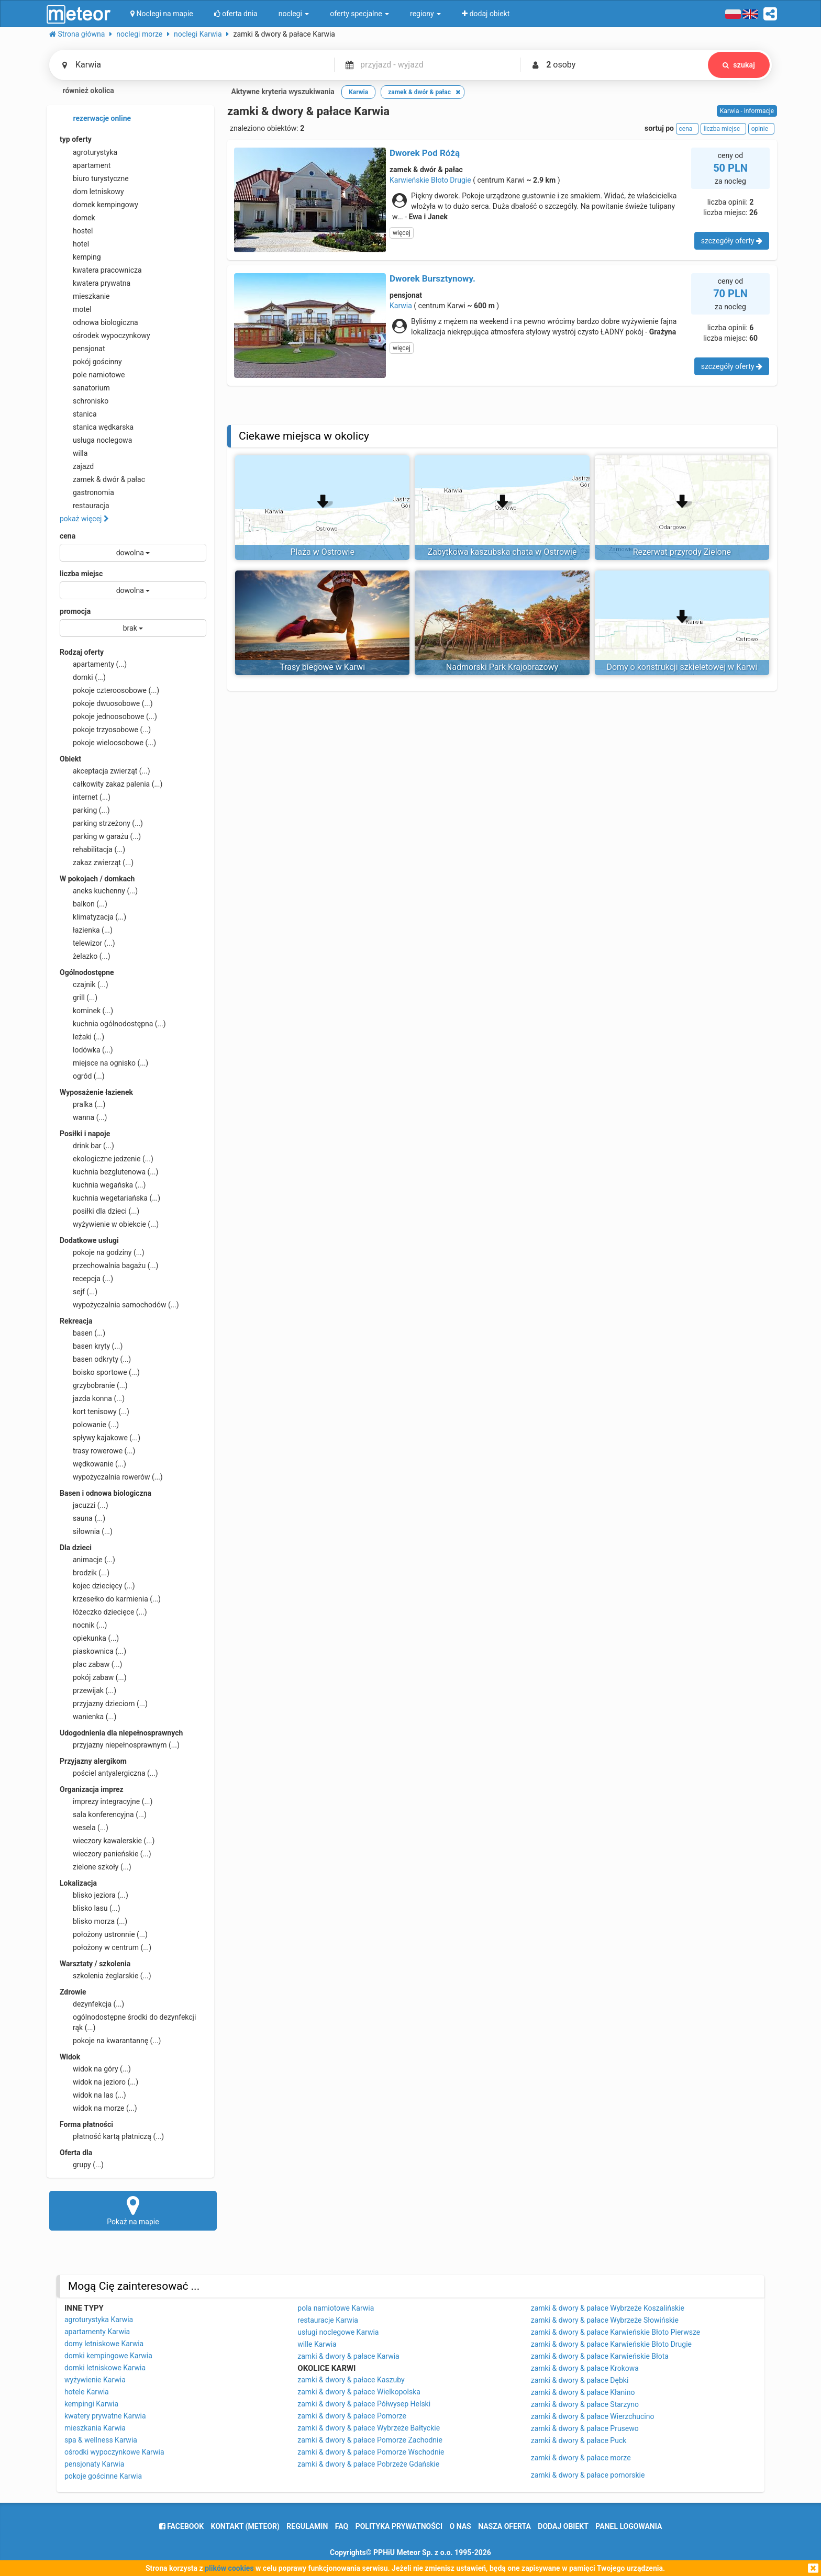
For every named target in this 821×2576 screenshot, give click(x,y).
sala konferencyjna (103, 1814)
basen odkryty (95, 1359)
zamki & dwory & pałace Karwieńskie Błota (600, 2356)
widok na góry (95, 2069)
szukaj (739, 65)
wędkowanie (93, 1464)
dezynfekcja (92, 2004)
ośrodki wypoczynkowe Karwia (114, 2452)
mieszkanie (85, 296)
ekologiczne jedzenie (106, 1158)
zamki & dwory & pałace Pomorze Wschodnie (370, 2452)
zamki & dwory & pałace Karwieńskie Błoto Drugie (611, 2344)
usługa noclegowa (96, 440)
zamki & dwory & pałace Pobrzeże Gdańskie (368, 2464)
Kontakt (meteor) (245, 2526)
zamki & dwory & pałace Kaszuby (350, 2380)
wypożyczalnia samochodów (119, 1305)
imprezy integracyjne (106, 1801)
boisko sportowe (100, 1372)
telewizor (87, 943)
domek (77, 217)
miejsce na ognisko (104, 1063)
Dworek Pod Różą (425, 153)
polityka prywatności (399, 2526)
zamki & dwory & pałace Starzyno (585, 2404)
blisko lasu (90, 1908)
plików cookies (229, 2568)
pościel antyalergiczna (109, 1773)
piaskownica (93, 1651)
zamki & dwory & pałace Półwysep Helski (363, 2404)
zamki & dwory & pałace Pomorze (351, 2416)
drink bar (87, 1145)
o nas (460, 2526)
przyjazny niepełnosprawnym (120, 1745)
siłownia (86, 1531)
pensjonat (82, 348)
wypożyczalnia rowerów (111, 1477)
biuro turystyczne (94, 178)
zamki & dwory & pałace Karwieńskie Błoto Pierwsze (616, 2332)
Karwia (401, 305)
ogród (82, 1076)
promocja (75, 611)
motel (76, 309)
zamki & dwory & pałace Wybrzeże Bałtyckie (368, 2428)
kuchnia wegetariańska (110, 1198)
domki (83, 677)
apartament (85, 165)
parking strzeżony (101, 823)
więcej (401, 233)
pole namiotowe (92, 374)
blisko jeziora (94, 1895)
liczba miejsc (81, 573)
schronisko (84, 401)
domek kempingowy (99, 204)
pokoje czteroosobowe (109, 690)
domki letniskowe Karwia (105, 2368)
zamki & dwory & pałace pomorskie (588, 2475)
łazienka (86, 930)
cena (67, 536)
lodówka (86, 1050)
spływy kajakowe (100, 1437)
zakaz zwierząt (97, 862)
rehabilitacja (92, 849)
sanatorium (85, 388)
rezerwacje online (95, 119)
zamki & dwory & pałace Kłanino (583, 2392)
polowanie (89, 1424)
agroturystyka (88, 152)
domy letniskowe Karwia (103, 2343)
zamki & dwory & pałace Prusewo (585, 2428)
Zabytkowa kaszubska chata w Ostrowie (502, 552)
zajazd (77, 466)
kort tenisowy (94, 1411)
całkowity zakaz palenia (111, 784)
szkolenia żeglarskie (105, 1975)
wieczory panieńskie (105, 1854)
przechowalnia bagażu (109, 1265)
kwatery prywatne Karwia (105, 2416)
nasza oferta (504, 2526)
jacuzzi (84, 1505)
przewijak (88, 1690)
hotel (74, 244)
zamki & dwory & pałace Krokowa (585, 2368)
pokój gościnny (91, 361)
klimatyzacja (93, 917)
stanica (78, 414)
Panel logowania (628, 2526)
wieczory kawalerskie (107, 1840)
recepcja (86, 1278)
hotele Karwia (86, 2392)
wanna (83, 1117)
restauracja (84, 505)
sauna (82, 1518)
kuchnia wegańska (103, 1185)
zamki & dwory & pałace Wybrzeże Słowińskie (605, 2320)
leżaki (82, 1037)
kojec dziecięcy (97, 1586)
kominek (86, 1010)
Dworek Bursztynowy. (432, 278)
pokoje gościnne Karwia (103, 2476)
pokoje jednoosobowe (108, 716)
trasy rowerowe (97, 1451)
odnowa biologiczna (99, 322)
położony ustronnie (104, 1934)
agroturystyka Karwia (98, 2319)
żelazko (85, 956)
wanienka (88, 1716)
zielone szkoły (95, 1867)
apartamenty (93, 664)
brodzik (84, 1572)
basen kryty (91, 1346)
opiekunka (89, 1638)
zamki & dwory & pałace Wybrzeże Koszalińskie (607, 2308)
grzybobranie (94, 1385)
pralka (82, 1104)
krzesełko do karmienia (110, 1599)
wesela (84, 1827)
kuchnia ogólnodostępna (113, 1023)
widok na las (93, 2095)
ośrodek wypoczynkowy (105, 335)
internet (85, 797)
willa (73, 453)
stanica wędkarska (97, 427)
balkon (83, 904)
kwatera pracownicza (101, 270)
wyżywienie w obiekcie (109, 1224)
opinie (761, 128)
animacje (87, 1559)
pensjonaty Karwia (94, 2464)
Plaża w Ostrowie (322, 552)
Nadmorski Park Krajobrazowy (502, 667)
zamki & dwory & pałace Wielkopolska (358, 2392)
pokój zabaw (93, 1677)
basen (82, 1333)
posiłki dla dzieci (99, 1211)
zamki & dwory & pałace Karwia (348, 2356)
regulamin (307, 2526)
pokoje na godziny (102, 1252)
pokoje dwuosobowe (106, 703)
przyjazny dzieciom (104, 1703)
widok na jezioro (99, 2082)
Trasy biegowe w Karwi (322, 667)
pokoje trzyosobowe (105, 729)
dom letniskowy (92, 191)
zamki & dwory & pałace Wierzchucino (592, 2416)
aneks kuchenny (99, 891)
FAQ (341, 2526)
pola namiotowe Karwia (335, 2308)
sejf (78, 1291)
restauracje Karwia (327, 2320)
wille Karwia (316, 2344)
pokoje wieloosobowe (108, 742)
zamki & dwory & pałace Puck (579, 2440)
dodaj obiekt (563, 2526)
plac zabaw (91, 1664)
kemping (80, 257)
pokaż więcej (84, 518)
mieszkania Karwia (95, 2428)
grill (78, 997)
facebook (181, 2526)
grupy (82, 2164)
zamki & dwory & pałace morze (581, 2458)
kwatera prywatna (95, 283)
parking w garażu (100, 836)
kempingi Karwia (91, 2404)
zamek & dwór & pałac (102, 479)
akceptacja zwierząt (105, 771)
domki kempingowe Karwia (108, 2355)
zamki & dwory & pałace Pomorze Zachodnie (369, 2440)
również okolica (81, 91)
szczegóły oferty (731, 241)
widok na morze (98, 2108)
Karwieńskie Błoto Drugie (430, 180)
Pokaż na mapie (133, 2210)
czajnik (84, 984)
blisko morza (93, 1921)
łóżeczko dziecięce (103, 1612)
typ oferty (76, 139)
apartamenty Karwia (97, 2331)
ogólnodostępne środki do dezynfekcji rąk (128, 2022)
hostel (76, 231)
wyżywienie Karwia (95, 2380)
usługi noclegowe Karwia (338, 2332)
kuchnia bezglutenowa (109, 1172)
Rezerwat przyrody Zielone (682, 552)
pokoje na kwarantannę (110, 2040)
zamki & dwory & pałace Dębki (580, 2380)
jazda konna (92, 1398)
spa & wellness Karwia (100, 2440)
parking (85, 810)
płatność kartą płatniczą (112, 2136)
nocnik (83, 1625)
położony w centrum (105, 1947)
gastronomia (87, 492)
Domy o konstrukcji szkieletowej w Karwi (681, 667)
